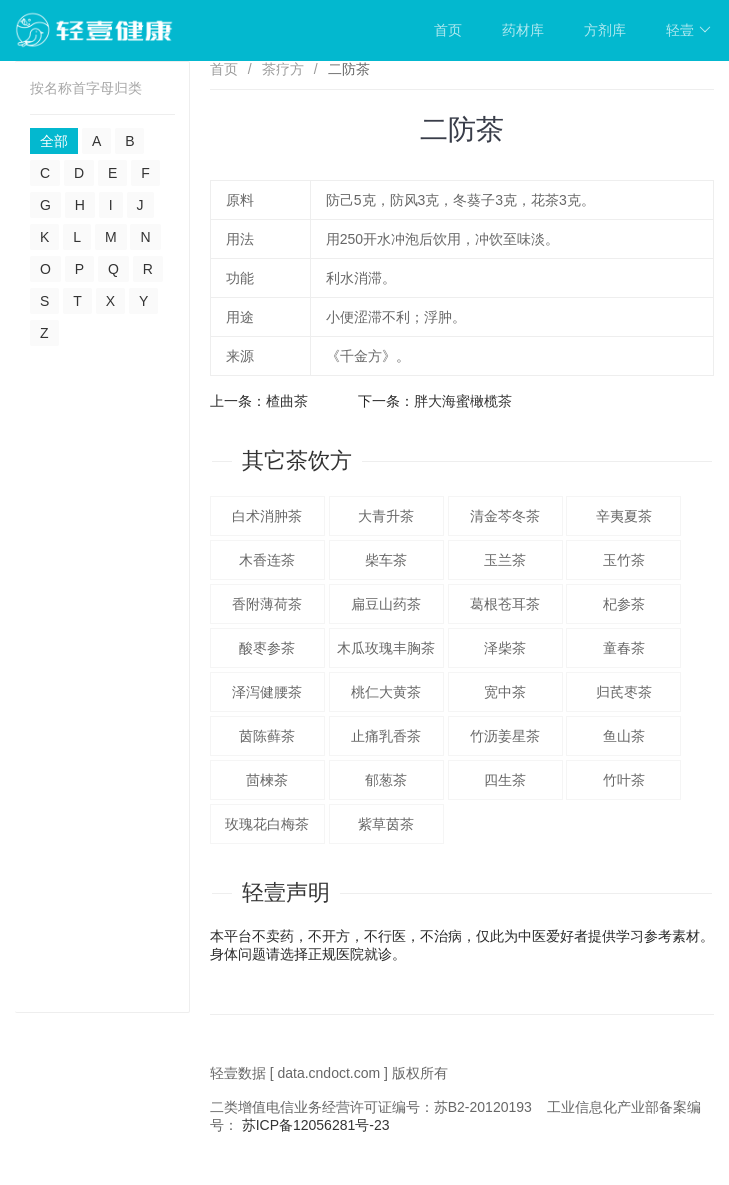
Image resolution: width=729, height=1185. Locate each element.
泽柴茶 (505, 648)
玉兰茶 (505, 560)
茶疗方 (283, 69)
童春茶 (624, 648)
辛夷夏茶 (624, 516)
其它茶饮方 (297, 460)
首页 (448, 30)
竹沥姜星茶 (505, 736)
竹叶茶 (624, 780)
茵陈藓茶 (267, 736)
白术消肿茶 (267, 516)
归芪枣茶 (624, 692)
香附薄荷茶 (267, 604)
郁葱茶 (386, 780)
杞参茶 (624, 604)
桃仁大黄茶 (386, 692)
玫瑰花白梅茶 (267, 824)
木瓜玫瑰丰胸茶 (386, 648)
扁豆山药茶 (386, 604)
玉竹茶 (624, 560)
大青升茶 (386, 516)
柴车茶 (386, 560)
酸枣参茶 (267, 648)
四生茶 (505, 780)
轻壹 (688, 30)
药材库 (523, 30)
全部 (54, 141)
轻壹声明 (286, 892)
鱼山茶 (624, 736)
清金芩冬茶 (505, 516)
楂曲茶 (287, 401)
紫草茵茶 (386, 824)
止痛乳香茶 (386, 736)
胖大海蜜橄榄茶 (463, 401)
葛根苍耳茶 (505, 604)
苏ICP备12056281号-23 (316, 1125)
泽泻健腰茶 (267, 692)
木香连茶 (267, 560)
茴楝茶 (267, 780)
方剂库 (605, 30)
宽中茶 (505, 692)
